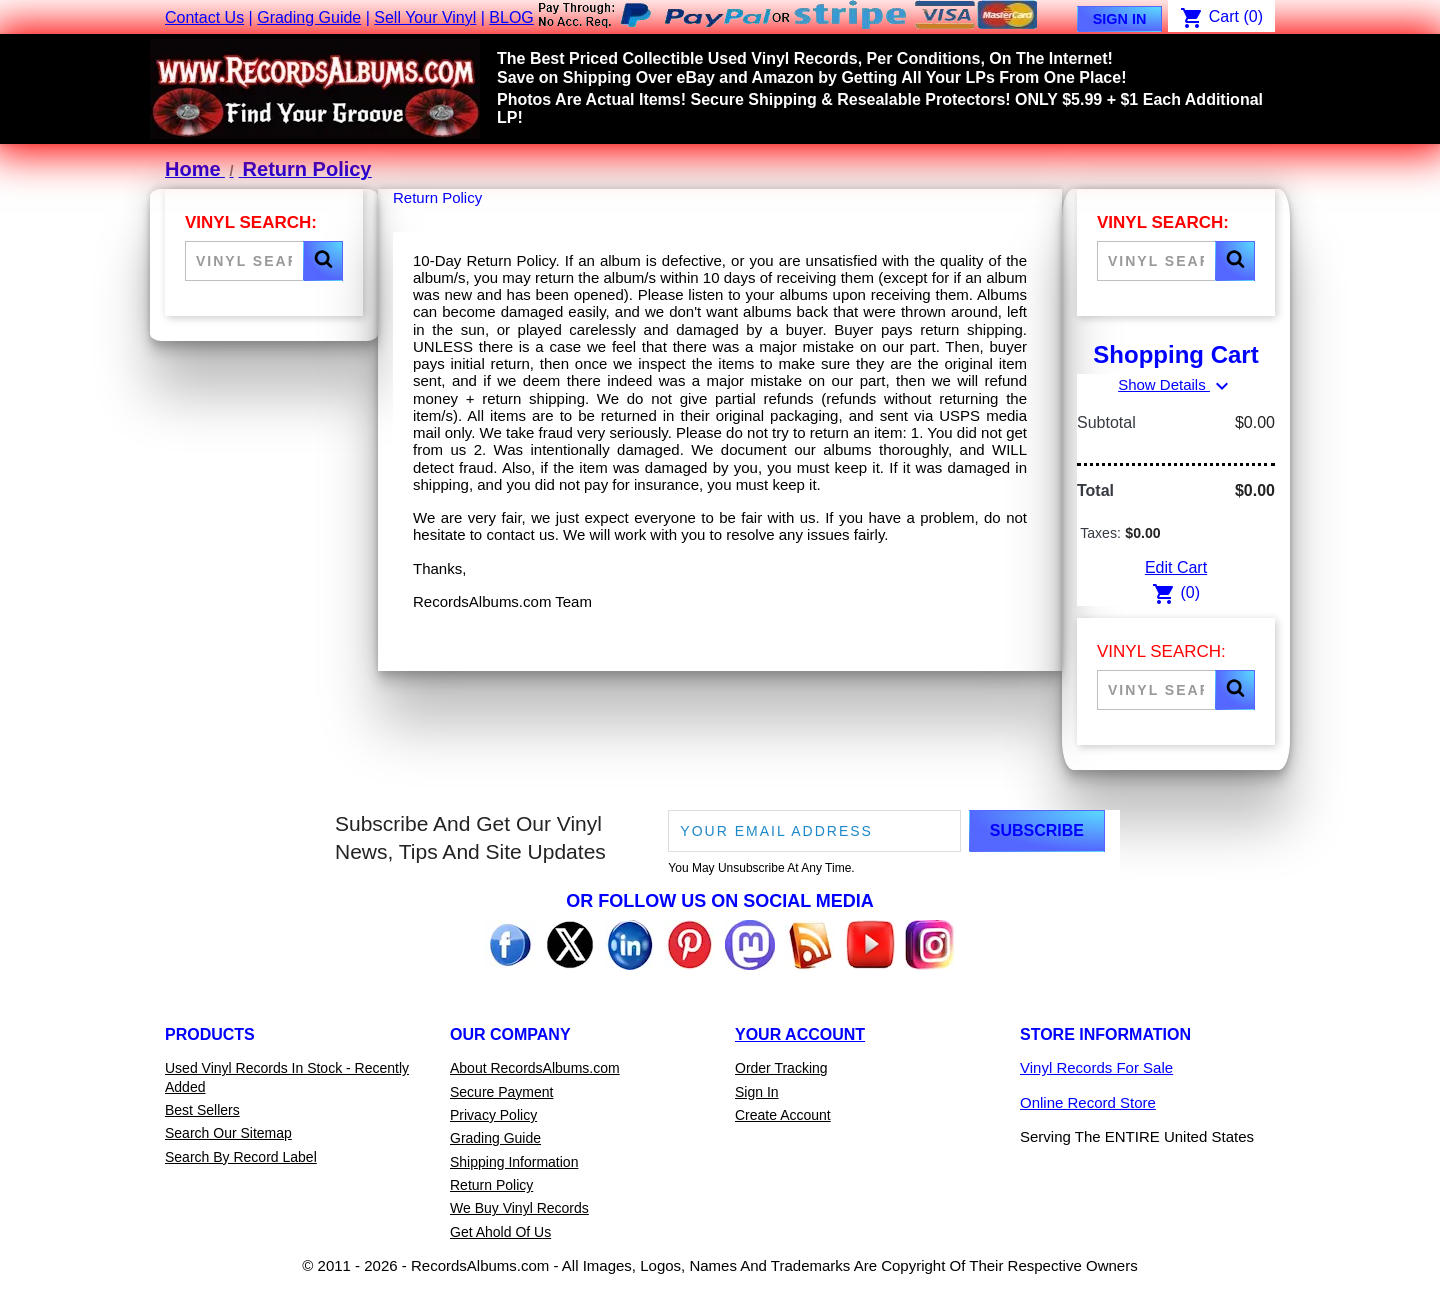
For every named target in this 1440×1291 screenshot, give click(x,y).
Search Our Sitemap (228, 1133)
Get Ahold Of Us (500, 1232)
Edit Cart (1176, 567)
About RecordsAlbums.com (535, 1068)
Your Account (800, 1034)
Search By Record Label (241, 1157)
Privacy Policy (493, 1115)
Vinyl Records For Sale (1096, 1067)
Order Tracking (781, 1068)
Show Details (1176, 384)
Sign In (1120, 19)
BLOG (511, 17)
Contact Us (204, 17)
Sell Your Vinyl (425, 17)
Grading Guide (309, 17)
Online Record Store (1088, 1102)
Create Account (783, 1115)
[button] (323, 261)
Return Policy (491, 1185)
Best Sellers (202, 1110)
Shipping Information (514, 1162)
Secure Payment (502, 1092)
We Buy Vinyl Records (519, 1208)
